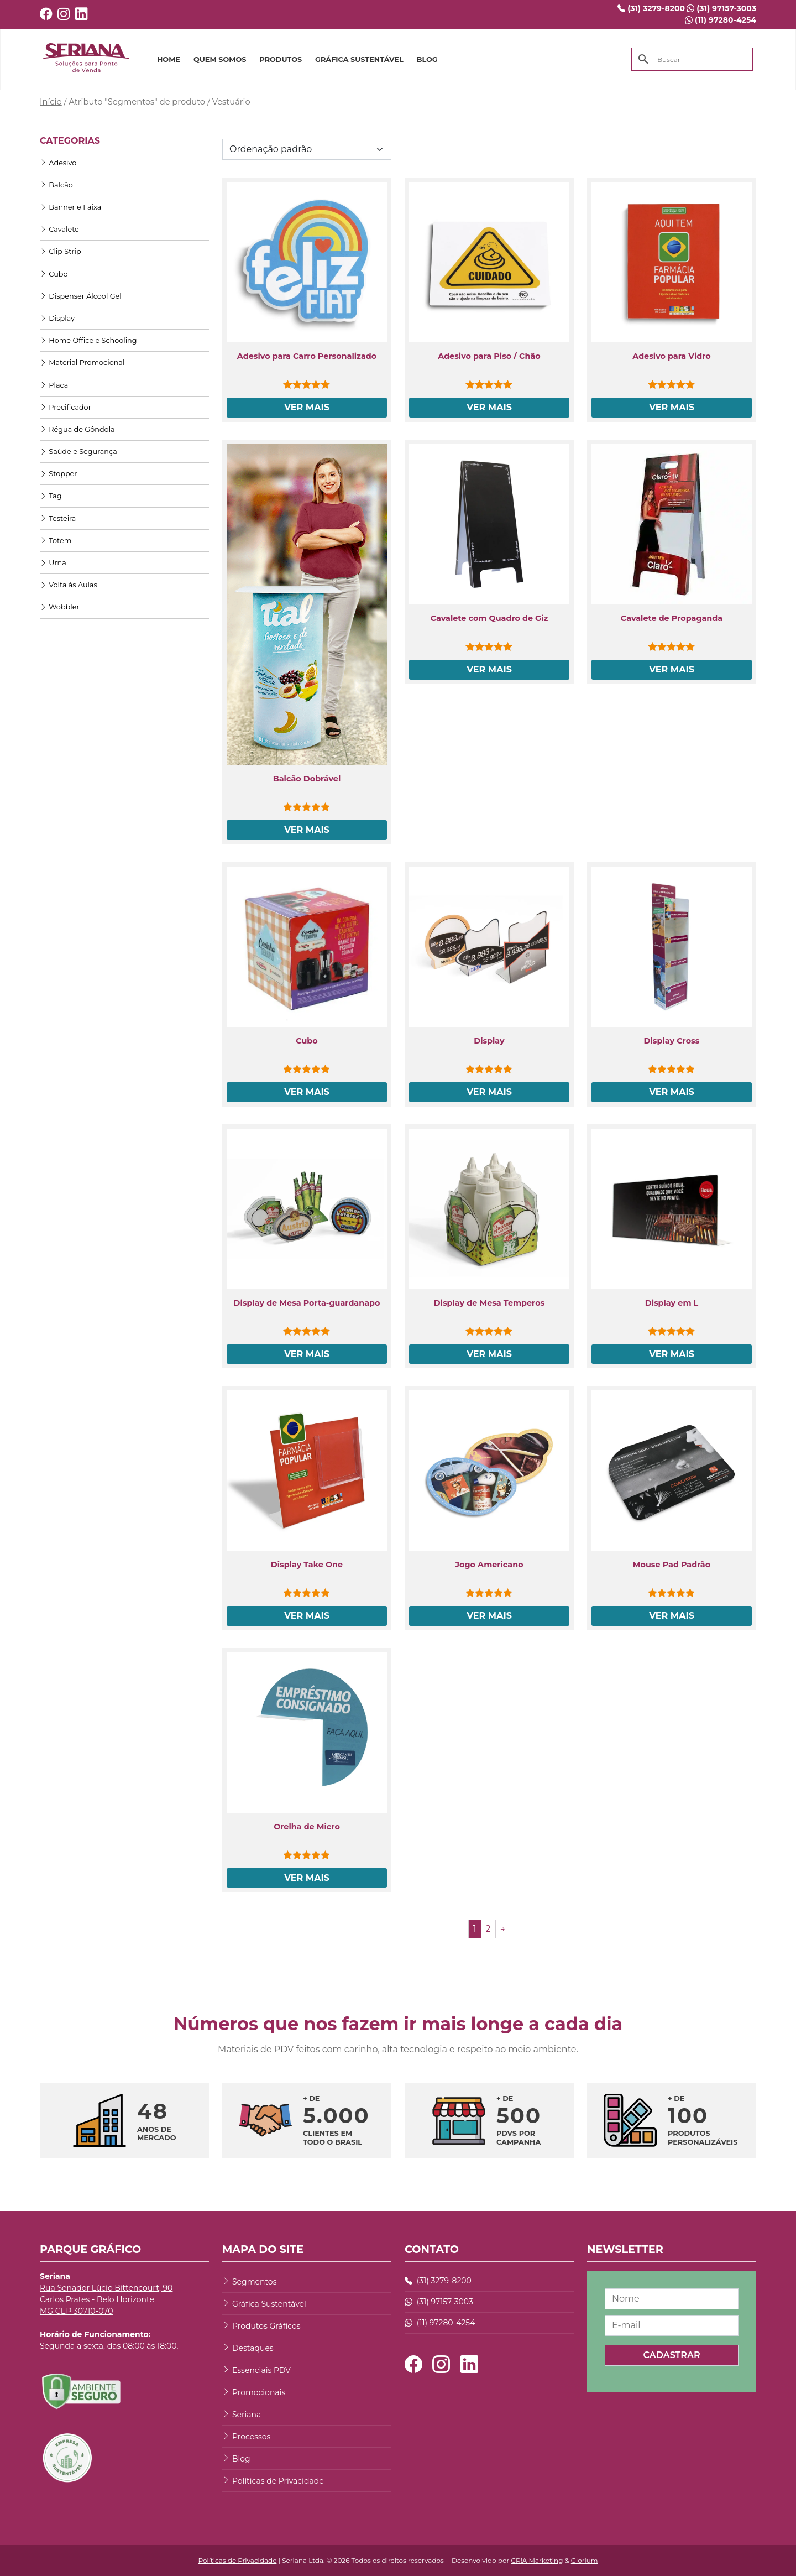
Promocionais (258, 2392)
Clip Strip (60, 251)
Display (57, 318)
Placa (54, 385)
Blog (241, 2459)
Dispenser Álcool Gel (81, 296)
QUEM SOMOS (219, 59)
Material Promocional (82, 362)
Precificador (65, 407)
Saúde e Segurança (78, 451)
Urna (53, 563)
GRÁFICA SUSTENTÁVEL (359, 59)
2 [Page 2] (488, 1928)
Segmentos (254, 2282)
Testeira (58, 518)
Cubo (54, 274)
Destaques (253, 2348)
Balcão (56, 185)
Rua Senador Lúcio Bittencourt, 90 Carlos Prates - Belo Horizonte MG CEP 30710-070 (106, 2299)
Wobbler (60, 607)
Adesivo (58, 163)
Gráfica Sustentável (269, 2304)
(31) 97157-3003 (721, 8)
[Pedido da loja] (306, 149)
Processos (251, 2437)
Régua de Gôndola (77, 429)
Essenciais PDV (261, 2370)
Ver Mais (306, 407)
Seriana (246, 2414)
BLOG (427, 59)
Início (51, 102)
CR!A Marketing (537, 2560)
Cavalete (59, 229)
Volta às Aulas (68, 585)
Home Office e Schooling (88, 340)
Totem (55, 540)
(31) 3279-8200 (651, 8)
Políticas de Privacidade (278, 2481)
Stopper (58, 474)
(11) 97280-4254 (720, 20)
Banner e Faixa (70, 207)
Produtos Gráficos (266, 2326)
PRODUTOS (280, 59)
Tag (51, 496)
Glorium (584, 2560)
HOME (168, 59)
